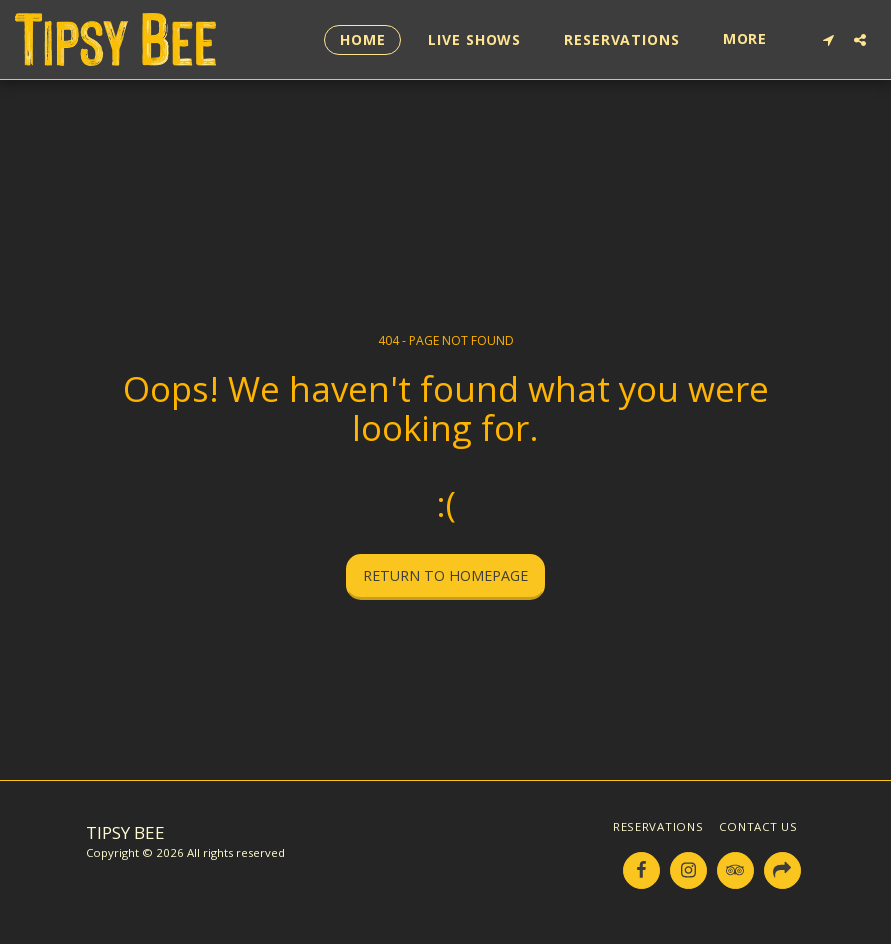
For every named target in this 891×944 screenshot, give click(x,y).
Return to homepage (445, 575)
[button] (828, 39)
